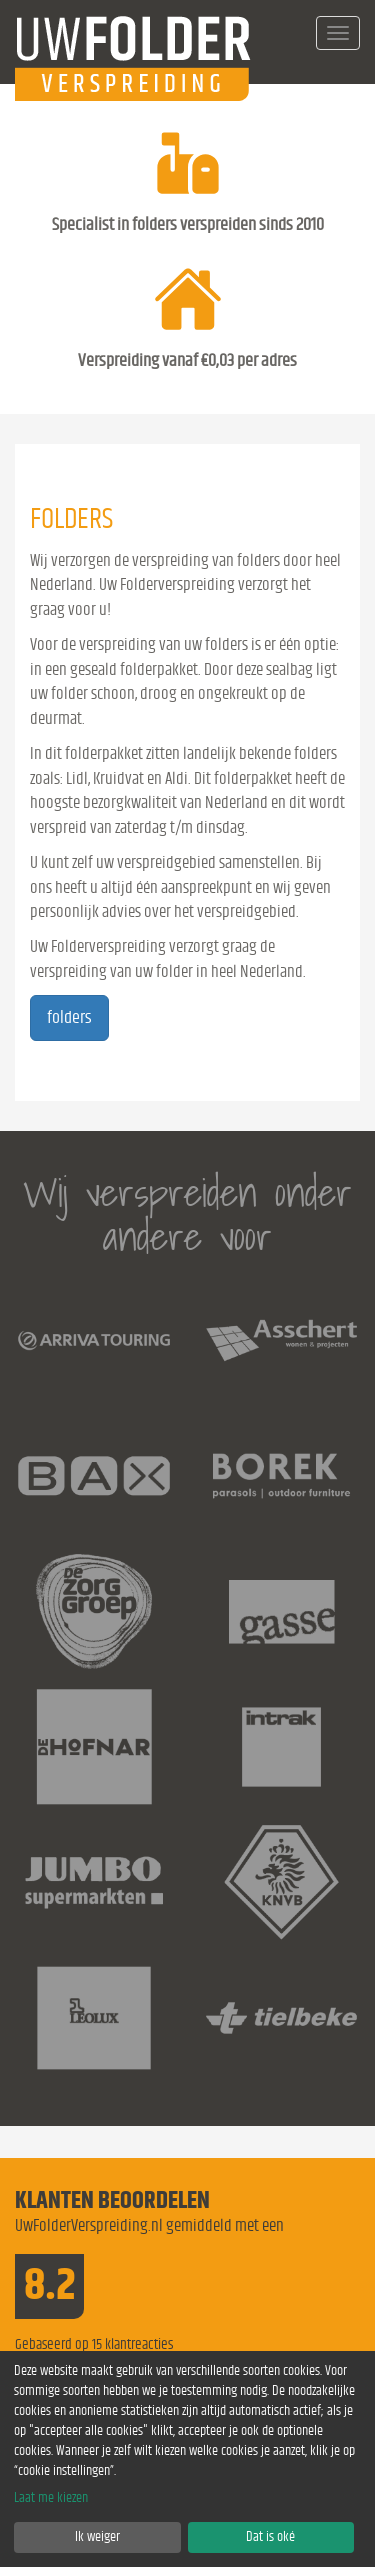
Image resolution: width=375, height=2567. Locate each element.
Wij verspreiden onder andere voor (187, 1214)
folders (69, 1018)
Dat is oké (270, 2537)
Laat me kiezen (51, 2498)
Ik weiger (97, 2537)
